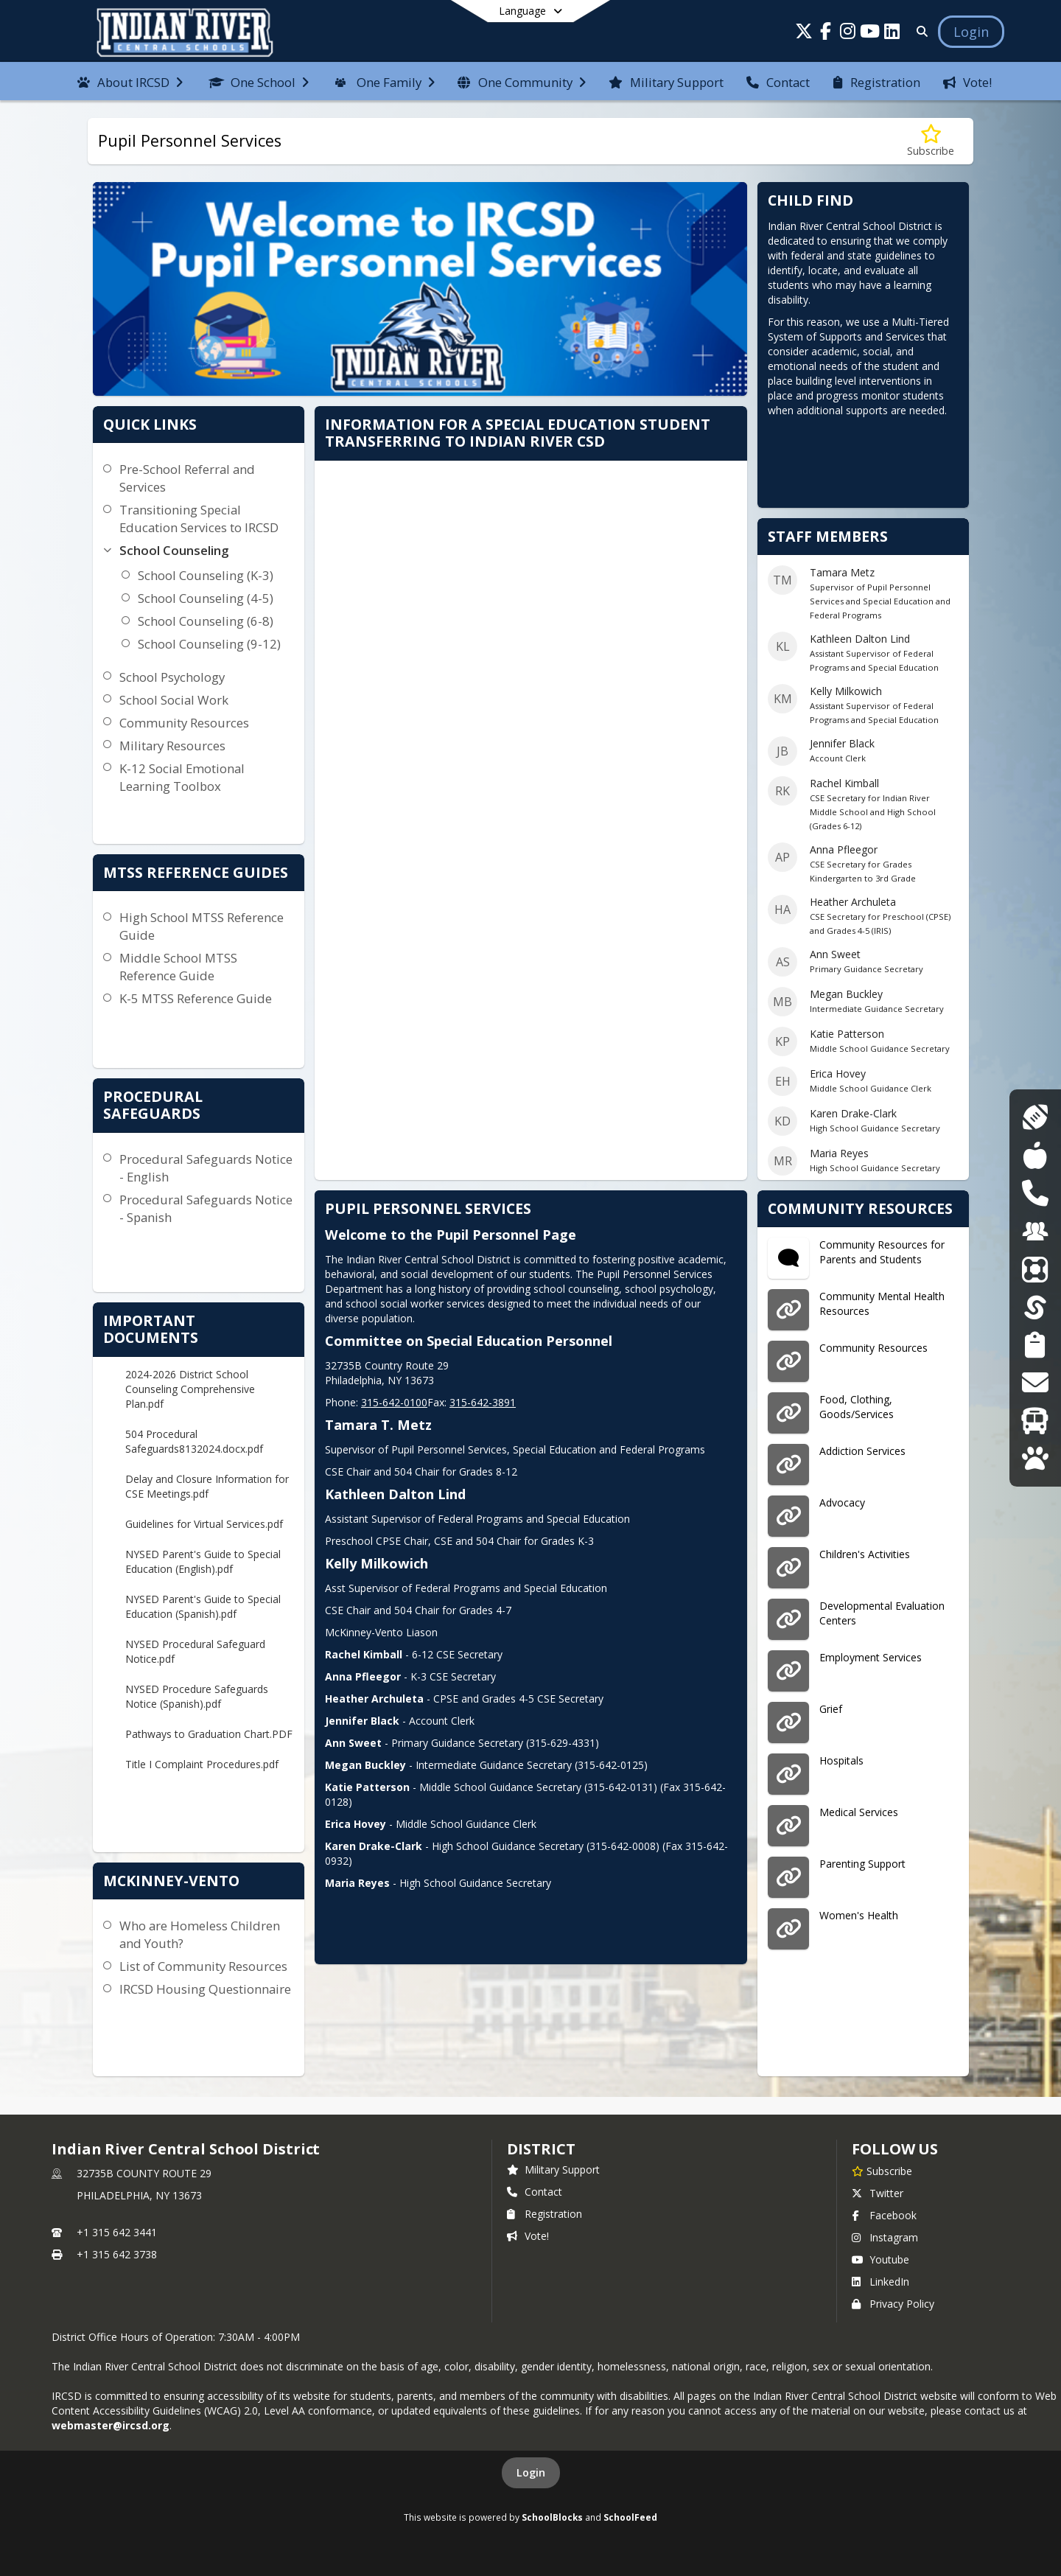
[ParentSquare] (1035, 1269)
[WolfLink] (1034, 1458)
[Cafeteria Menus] (1034, 1155)
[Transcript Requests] (1034, 1382)
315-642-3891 (482, 1402)
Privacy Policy (893, 2304)
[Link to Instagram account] (848, 34)
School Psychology (172, 677)
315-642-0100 (394, 1402)
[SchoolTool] (1035, 1307)
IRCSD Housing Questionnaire (205, 1988)
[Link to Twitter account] (804, 34)
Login (531, 2472)
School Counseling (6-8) (205, 620)
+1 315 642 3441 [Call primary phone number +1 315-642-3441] (117, 2232)
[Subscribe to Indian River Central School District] (882, 2171)
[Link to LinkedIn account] (892, 34)
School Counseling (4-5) (205, 598)
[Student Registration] (1034, 1345)
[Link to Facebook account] (826, 34)
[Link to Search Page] (919, 31)
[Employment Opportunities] (1035, 1231)
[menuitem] (130, 81)
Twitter (877, 2193)
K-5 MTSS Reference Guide (195, 998)
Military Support (553, 2170)
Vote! (528, 2236)
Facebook (884, 2215)
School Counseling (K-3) (205, 575)
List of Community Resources (203, 1966)
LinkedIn (880, 2282)
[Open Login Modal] (971, 31)
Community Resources (184, 722)
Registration (544, 2214)
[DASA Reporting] (1034, 1193)
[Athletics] (1034, 1117)
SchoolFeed (630, 2517)
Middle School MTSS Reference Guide (178, 966)
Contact (534, 2192)
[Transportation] (1034, 1421)
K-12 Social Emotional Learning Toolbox (182, 777)
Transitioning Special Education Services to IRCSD (199, 518)
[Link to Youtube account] (870, 34)
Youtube (880, 2259)
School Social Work (173, 699)
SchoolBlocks (552, 2517)
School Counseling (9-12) (209, 643)
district (541, 2149)
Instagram (885, 2237)
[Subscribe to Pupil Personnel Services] (930, 141)
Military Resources (172, 745)
